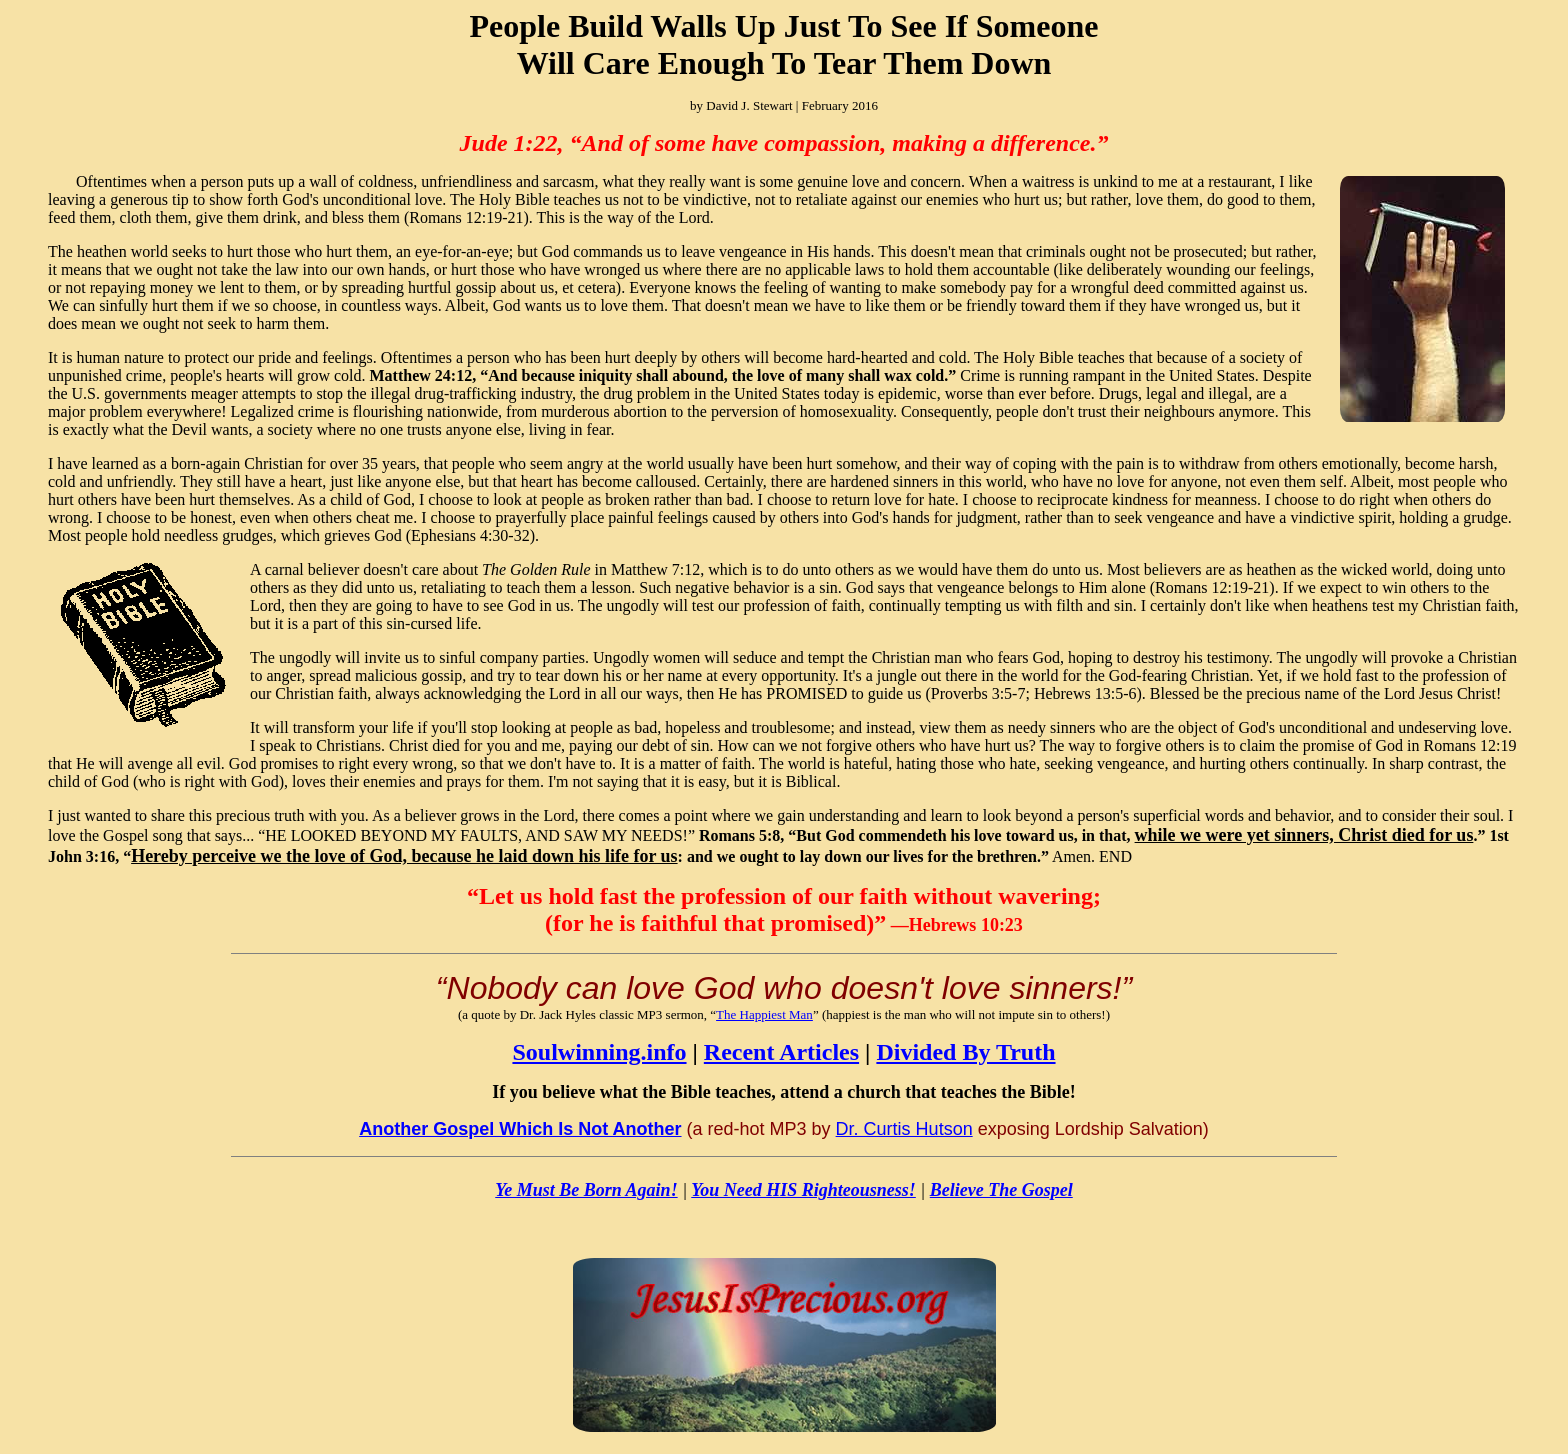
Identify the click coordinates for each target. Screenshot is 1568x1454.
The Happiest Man (764, 1014)
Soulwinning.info (599, 1052)
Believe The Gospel (1001, 1190)
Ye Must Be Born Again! (586, 1190)
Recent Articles (781, 1052)
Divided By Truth (965, 1052)
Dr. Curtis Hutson (904, 1129)
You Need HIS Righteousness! (803, 1190)
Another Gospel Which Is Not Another (520, 1129)
